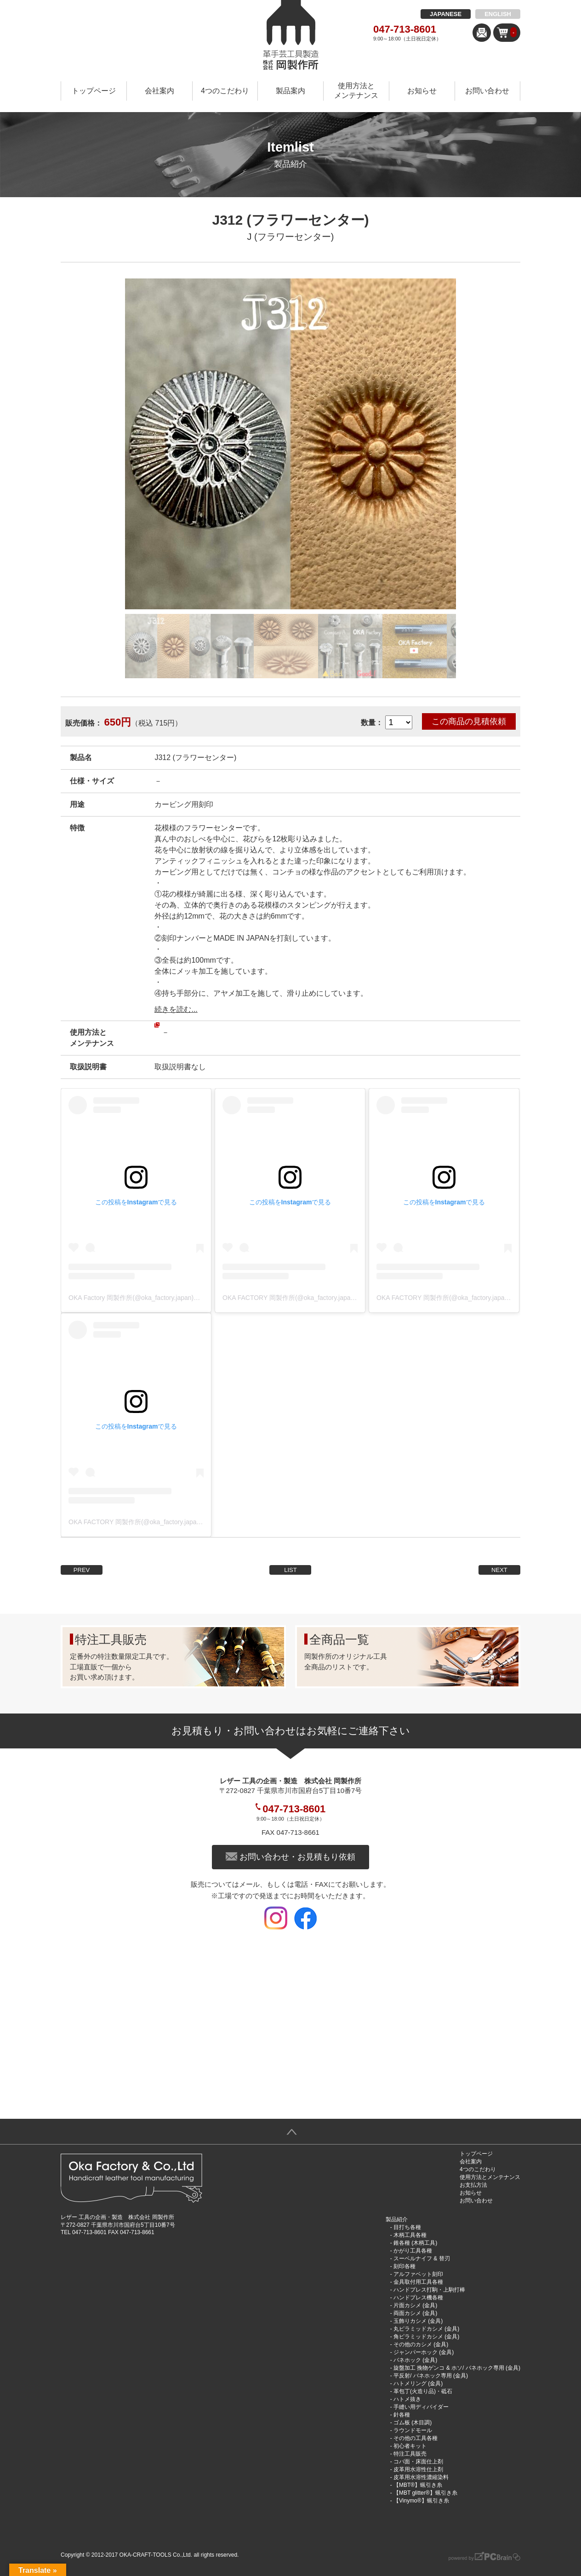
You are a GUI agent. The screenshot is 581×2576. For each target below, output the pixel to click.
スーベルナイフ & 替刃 (421, 2258)
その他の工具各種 (415, 2438)
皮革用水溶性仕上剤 (418, 2469)
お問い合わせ (487, 91)
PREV (82, 1569)
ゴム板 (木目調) (412, 2422)
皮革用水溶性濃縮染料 (421, 2477)
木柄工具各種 (410, 2235)
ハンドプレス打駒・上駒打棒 (429, 2290)
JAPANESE (445, 14)
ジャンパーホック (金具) (423, 2352)
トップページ (94, 91)
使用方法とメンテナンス (356, 90)
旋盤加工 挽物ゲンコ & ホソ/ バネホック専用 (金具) (456, 2368)
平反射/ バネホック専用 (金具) (430, 2375)
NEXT (499, 1569)
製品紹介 (397, 2219)
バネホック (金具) (415, 2360)
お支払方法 (473, 2185)
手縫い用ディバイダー (421, 2407)
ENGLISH (497, 14)
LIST (290, 1569)
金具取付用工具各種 (418, 2282)
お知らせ (422, 91)
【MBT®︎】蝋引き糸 (417, 2485)
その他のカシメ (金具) (420, 2344)
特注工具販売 (410, 2454)
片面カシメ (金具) (415, 2305)
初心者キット (410, 2446)
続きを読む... (175, 1009)
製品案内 (290, 91)
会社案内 (159, 91)
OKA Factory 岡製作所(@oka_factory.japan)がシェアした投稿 (156, 1297)
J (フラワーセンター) (290, 237)
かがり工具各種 (412, 2250)
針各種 (401, 2414)
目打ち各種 (407, 2227)
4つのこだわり (225, 91)
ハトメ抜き (407, 2399)
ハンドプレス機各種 (418, 2297)
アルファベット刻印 (418, 2274)
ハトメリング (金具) (418, 2383)
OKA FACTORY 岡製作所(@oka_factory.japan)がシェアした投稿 (315, 1297)
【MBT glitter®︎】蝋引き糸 (425, 2493)
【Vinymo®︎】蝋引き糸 (421, 2500)
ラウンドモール (412, 2430)
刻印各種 (404, 2266)
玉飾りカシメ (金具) (418, 2321)
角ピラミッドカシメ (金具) (426, 2336)
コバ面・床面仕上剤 (418, 2461)
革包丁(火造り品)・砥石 (422, 2391)
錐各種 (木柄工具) (415, 2243)
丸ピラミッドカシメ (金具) (426, 2329)
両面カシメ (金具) (415, 2313)
